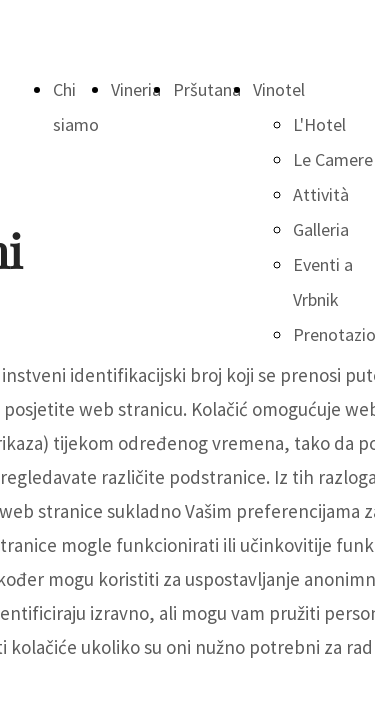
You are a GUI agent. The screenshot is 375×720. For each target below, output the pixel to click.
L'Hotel (319, 124)
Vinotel (279, 89)
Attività (321, 194)
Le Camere (333, 159)
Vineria (136, 89)
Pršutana (207, 89)
